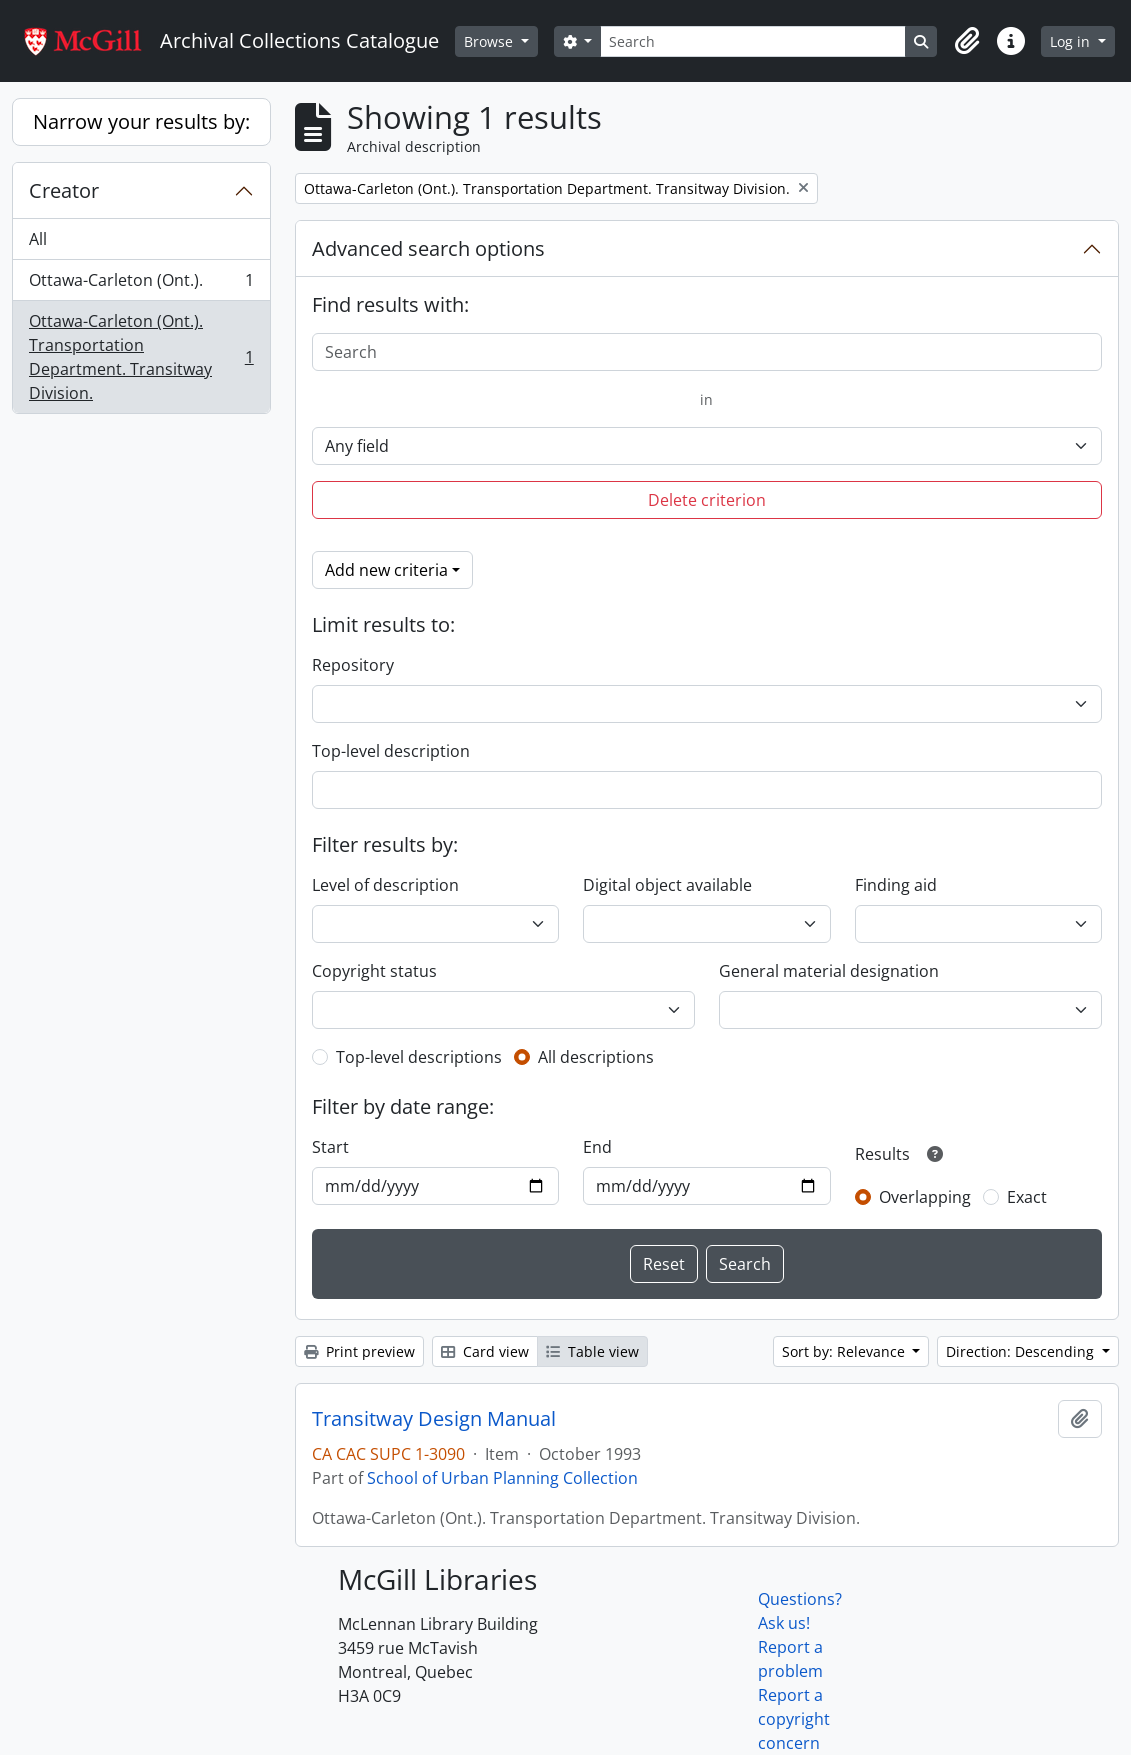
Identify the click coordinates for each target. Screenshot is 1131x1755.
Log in (1072, 41)
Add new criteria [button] (386, 570)
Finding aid (896, 885)
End (597, 1147)
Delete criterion (707, 500)
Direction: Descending (1022, 1351)
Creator (64, 190)
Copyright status (374, 971)
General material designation (829, 971)
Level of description (385, 885)
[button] (967, 41)
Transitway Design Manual (434, 1419)
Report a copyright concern (794, 1719)
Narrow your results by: (141, 121)
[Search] (753, 41)
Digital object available (667, 885)
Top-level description (391, 751)
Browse (490, 41)
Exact (1027, 1197)
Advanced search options (428, 248)
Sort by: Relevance (845, 1351)
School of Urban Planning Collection (502, 1478)
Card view (485, 1351)
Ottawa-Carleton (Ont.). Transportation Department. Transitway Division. (141, 357)
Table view (592, 1351)
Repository (353, 665)
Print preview (359, 1351)
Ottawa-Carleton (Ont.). (141, 284)
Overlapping (925, 1197)
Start (330, 1147)
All (38, 239)
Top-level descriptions (419, 1057)
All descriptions (596, 1057)
